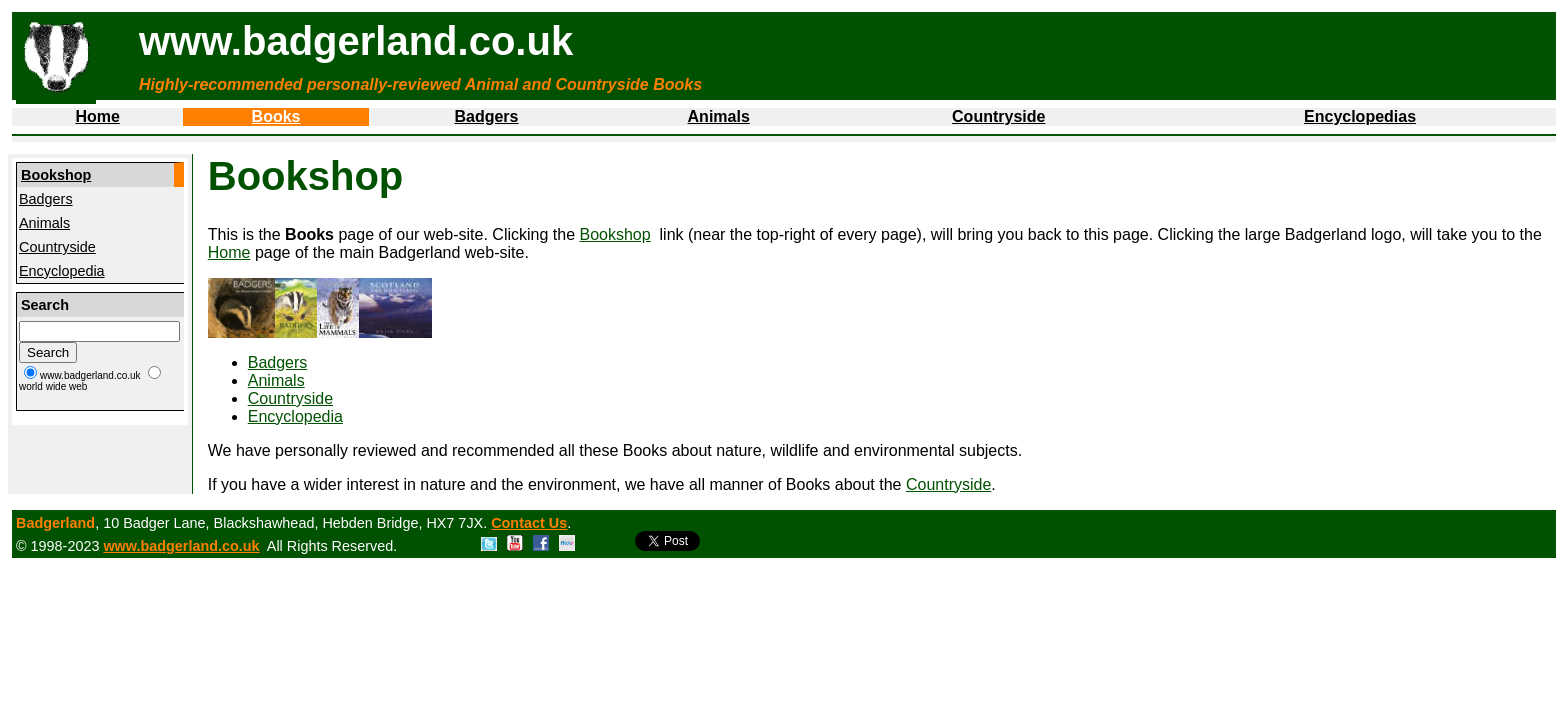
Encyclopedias (1360, 116)
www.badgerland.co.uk (181, 546)
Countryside (998, 116)
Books (276, 116)
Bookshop (56, 175)
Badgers (486, 116)
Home (97, 116)
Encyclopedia (62, 271)
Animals (719, 116)
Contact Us (529, 523)
